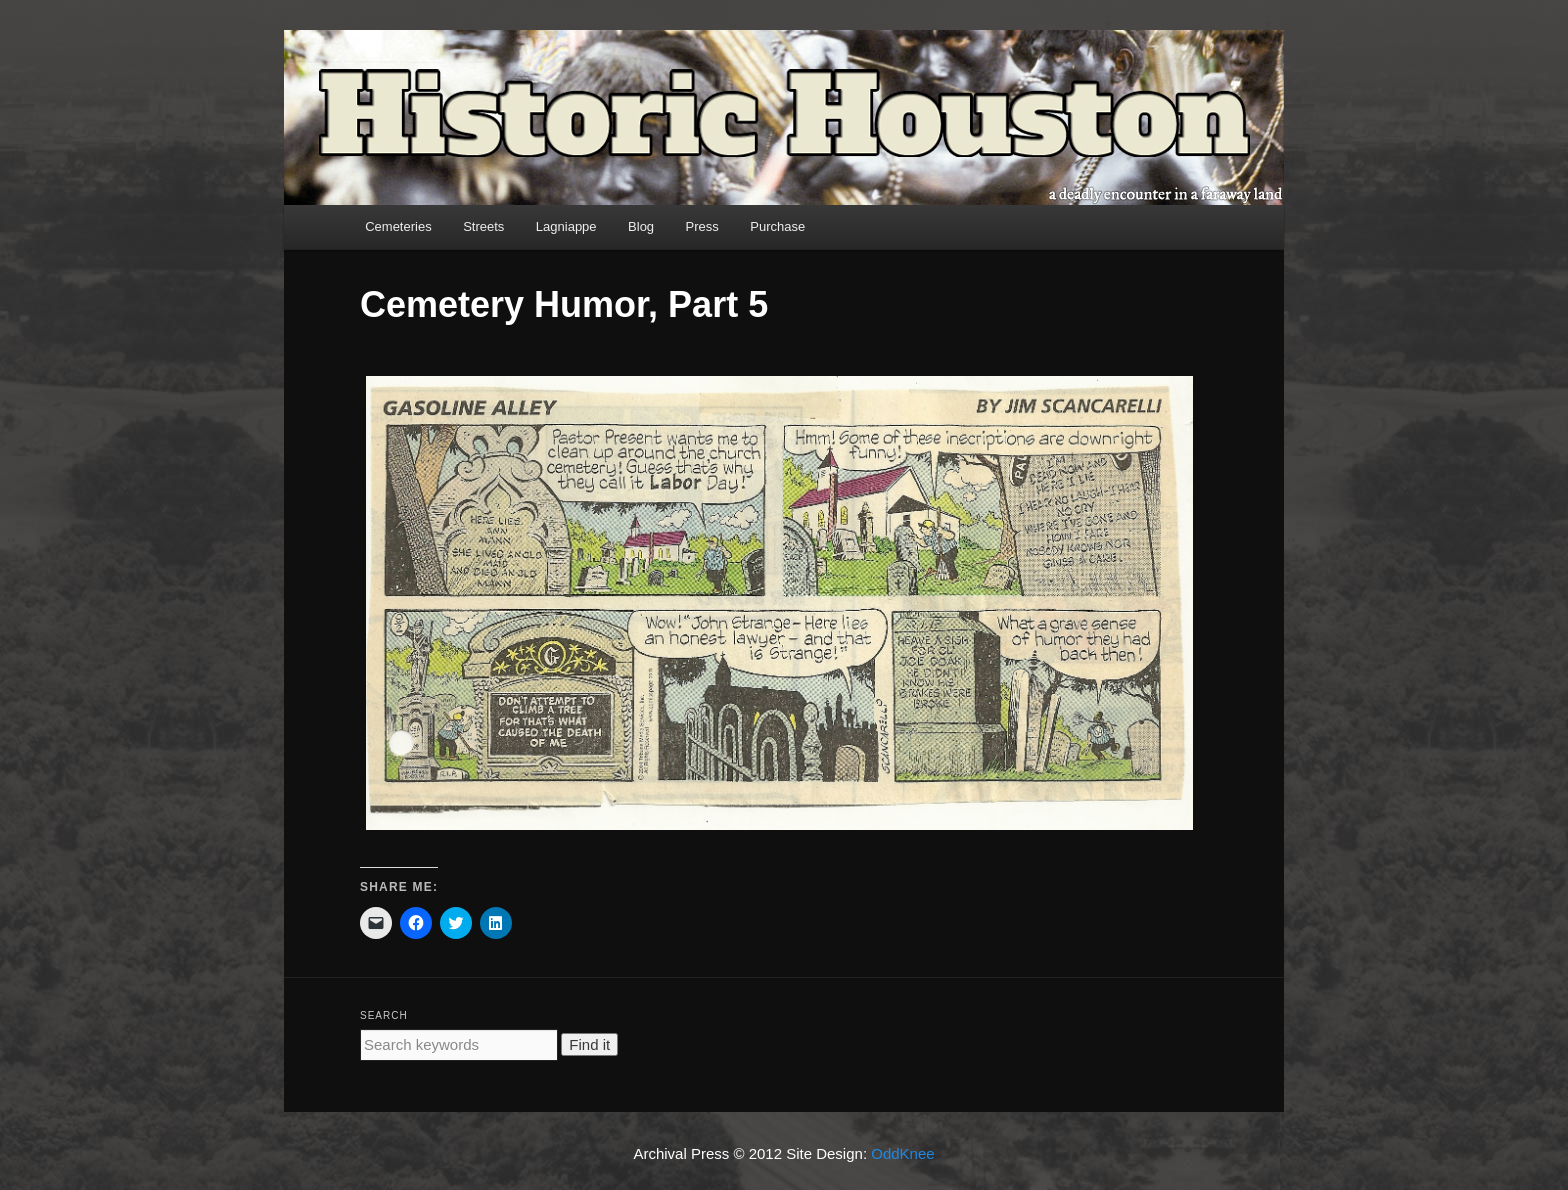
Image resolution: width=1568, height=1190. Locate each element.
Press (702, 226)
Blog (641, 226)
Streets (483, 226)
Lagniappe (566, 226)
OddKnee (902, 1153)
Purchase (777, 226)
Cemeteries (398, 226)
